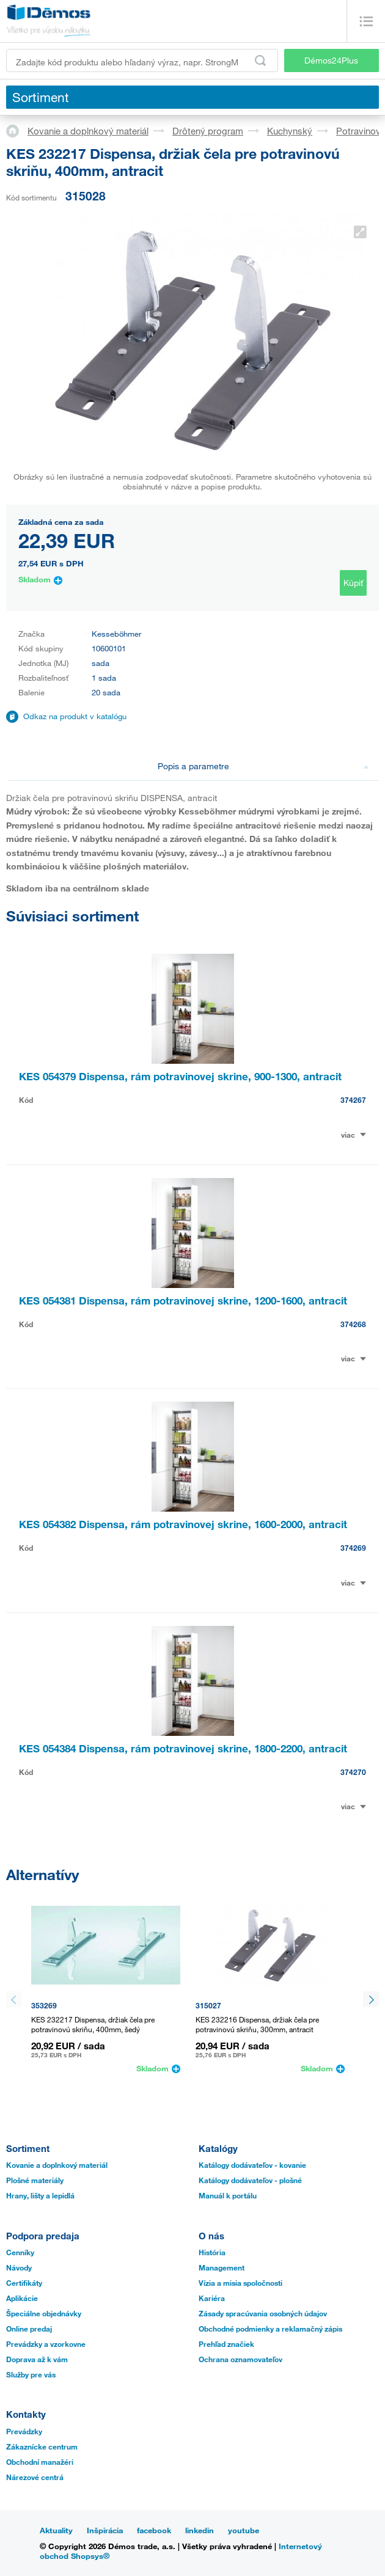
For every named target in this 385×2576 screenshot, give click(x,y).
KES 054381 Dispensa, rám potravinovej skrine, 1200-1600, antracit (183, 1300)
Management (221, 2267)
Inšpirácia (105, 2530)
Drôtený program (207, 130)
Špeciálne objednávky (43, 2313)
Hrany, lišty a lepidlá (40, 2195)
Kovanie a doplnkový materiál (88, 130)
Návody (19, 2267)
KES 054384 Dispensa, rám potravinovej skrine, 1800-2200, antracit (183, 1748)
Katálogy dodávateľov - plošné (250, 2180)
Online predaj (29, 2328)
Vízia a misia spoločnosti (240, 2283)
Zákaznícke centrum (42, 2446)
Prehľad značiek (226, 2344)
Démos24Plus (331, 60)
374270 (353, 1772)
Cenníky (20, 2252)
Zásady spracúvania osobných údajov (263, 2313)
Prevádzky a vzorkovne (46, 2344)
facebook (154, 2530)
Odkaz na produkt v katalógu (75, 716)
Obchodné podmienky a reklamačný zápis (270, 2328)
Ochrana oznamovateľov (240, 2359)
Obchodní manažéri (39, 2462)
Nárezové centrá (35, 2477)
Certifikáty (24, 2283)
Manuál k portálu (228, 2195)
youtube (243, 2530)
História (212, 2252)
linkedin (199, 2530)
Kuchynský (289, 130)
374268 (353, 1324)
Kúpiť (353, 582)
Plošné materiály (35, 2180)
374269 (353, 1548)
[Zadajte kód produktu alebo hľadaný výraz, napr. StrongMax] (142, 60)
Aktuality (56, 2530)
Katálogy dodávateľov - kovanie (252, 2165)
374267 (353, 1100)
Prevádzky (24, 2431)
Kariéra (212, 2298)
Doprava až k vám (37, 2359)
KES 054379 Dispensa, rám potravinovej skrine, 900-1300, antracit (180, 1076)
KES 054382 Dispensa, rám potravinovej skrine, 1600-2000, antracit (183, 1524)
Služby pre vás (31, 2374)
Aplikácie (22, 2298)
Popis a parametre (264, 766)
